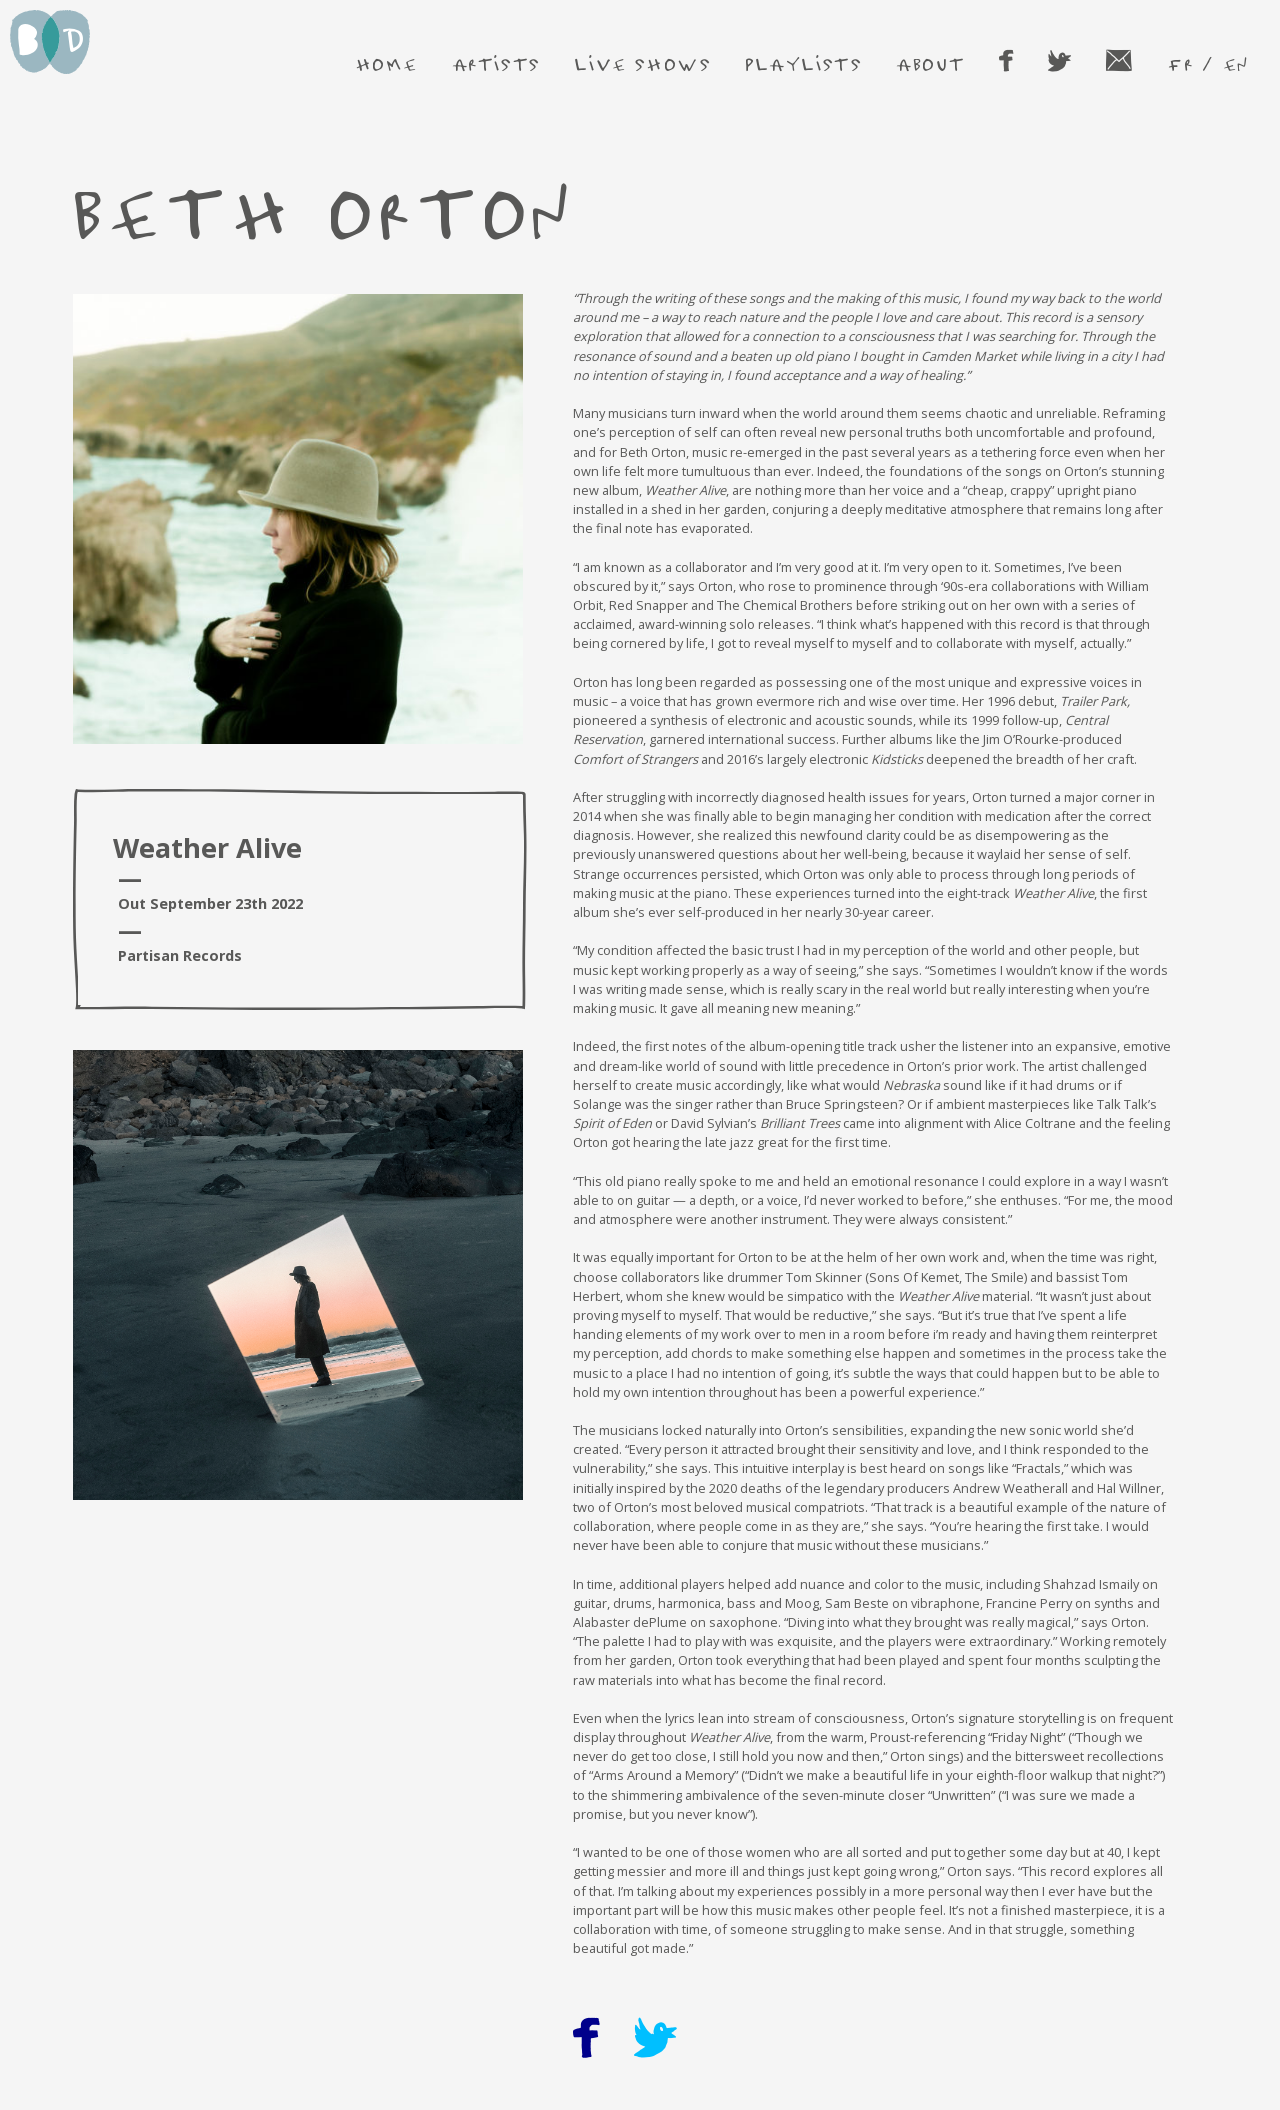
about (930, 63)
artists (496, 63)
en (1235, 63)
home (387, 63)
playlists (803, 63)
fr (1180, 63)
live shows (642, 63)
